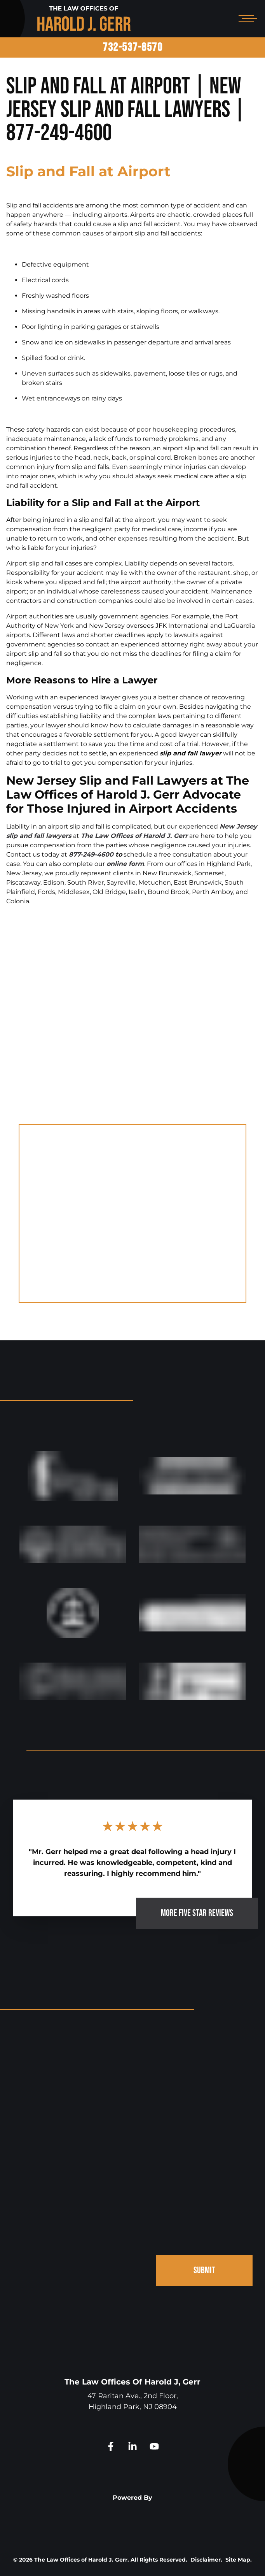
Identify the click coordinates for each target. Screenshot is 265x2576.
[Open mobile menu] (246, 18)
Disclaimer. (206, 2559)
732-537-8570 (132, 47)
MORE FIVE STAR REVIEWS (197, 1913)
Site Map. (238, 2559)
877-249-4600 (91, 854)
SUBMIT (204, 2270)
